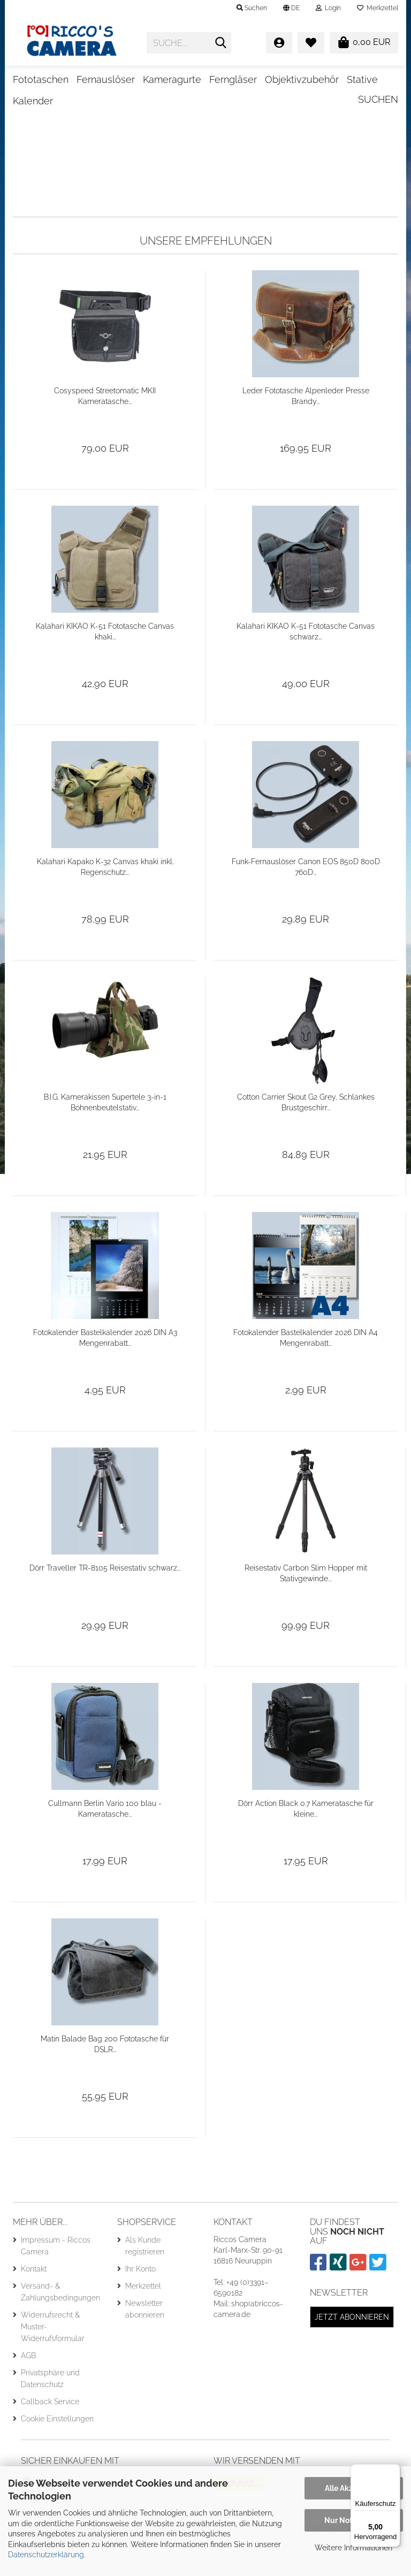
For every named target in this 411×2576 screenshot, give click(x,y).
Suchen (378, 77)
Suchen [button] (252, 8)
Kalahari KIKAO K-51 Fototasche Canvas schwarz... (306, 665)
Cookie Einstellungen (57, 2452)
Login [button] (328, 8)
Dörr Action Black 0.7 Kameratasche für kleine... (306, 1843)
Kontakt (34, 2302)
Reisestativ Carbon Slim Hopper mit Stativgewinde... (306, 1607)
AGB (28, 2389)
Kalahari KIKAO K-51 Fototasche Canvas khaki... (105, 665)
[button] (291, 8)
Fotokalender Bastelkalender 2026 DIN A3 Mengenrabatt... (105, 1372)
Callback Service (50, 2435)
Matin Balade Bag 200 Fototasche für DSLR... (105, 2078)
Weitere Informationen (353, 2547)
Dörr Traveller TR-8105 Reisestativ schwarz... (104, 1602)
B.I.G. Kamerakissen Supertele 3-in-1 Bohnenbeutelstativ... (105, 1136)
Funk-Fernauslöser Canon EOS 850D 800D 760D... (306, 901)
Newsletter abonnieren (144, 2343)
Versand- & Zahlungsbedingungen (60, 2325)
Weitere (283, 79)
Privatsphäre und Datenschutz (50, 2412)
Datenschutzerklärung (46, 2554)
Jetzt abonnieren (352, 2350)
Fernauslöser (106, 79)
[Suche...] (221, 43)
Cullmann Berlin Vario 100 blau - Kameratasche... (105, 1843)
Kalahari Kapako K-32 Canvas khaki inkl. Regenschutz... (105, 901)
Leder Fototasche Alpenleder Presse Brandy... (305, 430)
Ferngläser (233, 79)
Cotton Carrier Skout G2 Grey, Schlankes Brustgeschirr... (306, 1136)
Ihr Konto (140, 2302)
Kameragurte (172, 79)
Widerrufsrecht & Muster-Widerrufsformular (53, 2360)
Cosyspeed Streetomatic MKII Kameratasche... (105, 430)
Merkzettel (377, 8)
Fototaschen (40, 79)
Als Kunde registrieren (144, 2279)
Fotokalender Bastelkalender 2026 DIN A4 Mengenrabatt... (305, 1372)
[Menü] (393, 2470)
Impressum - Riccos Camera (55, 2279)
